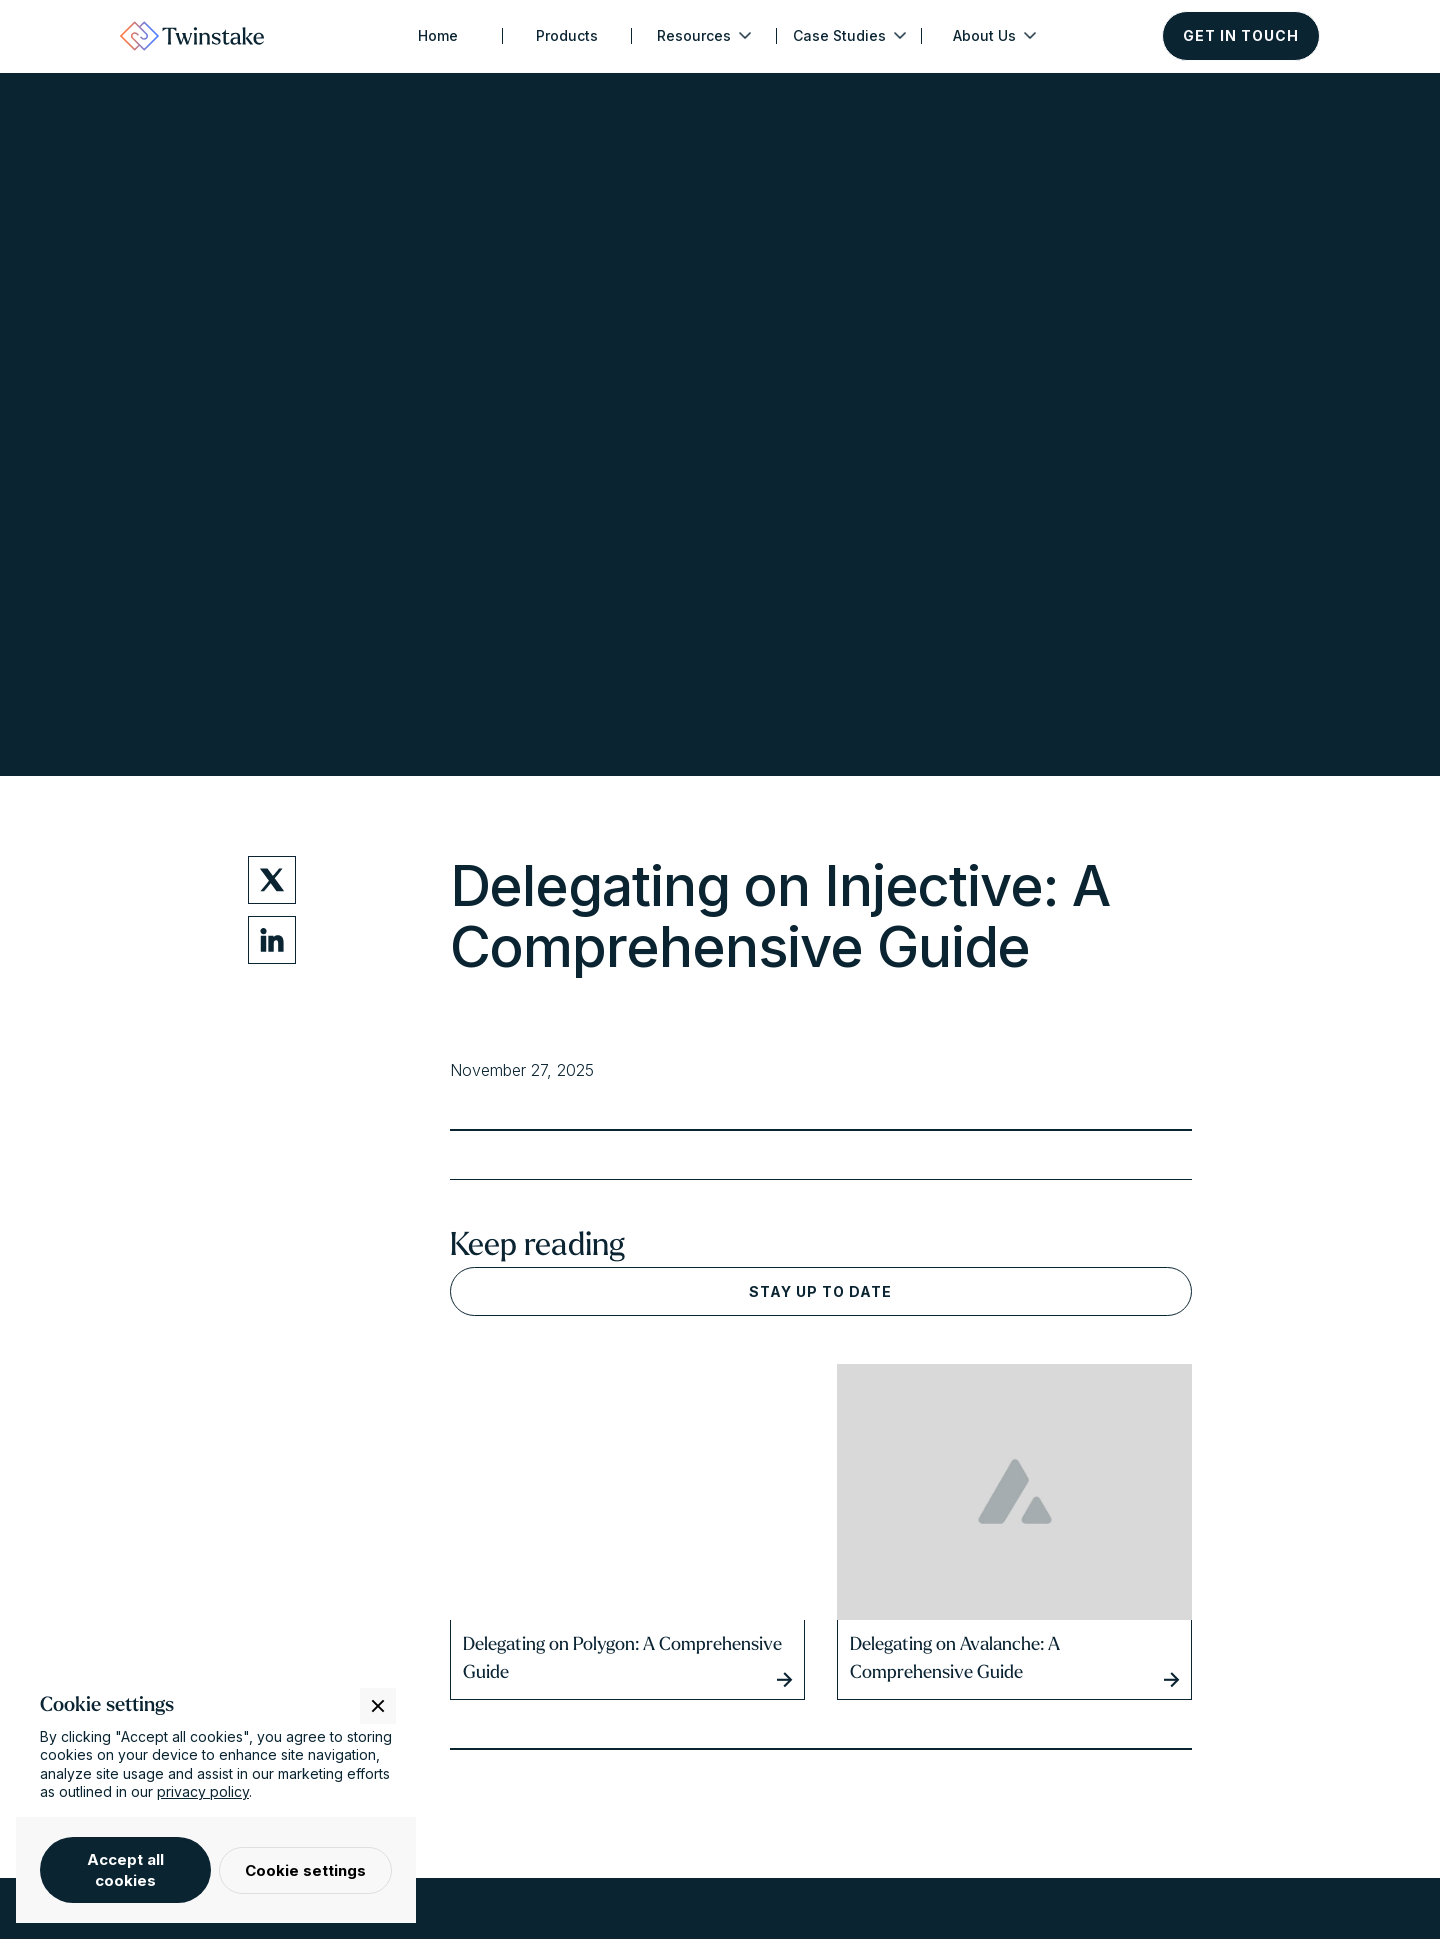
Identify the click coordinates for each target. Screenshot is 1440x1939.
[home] (192, 36)
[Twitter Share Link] (272, 880)
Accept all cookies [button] (125, 1870)
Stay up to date (820, 1291)
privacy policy (203, 1791)
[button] (704, 36)
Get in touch (1241, 35)
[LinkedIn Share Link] (272, 940)
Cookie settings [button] (305, 1870)
